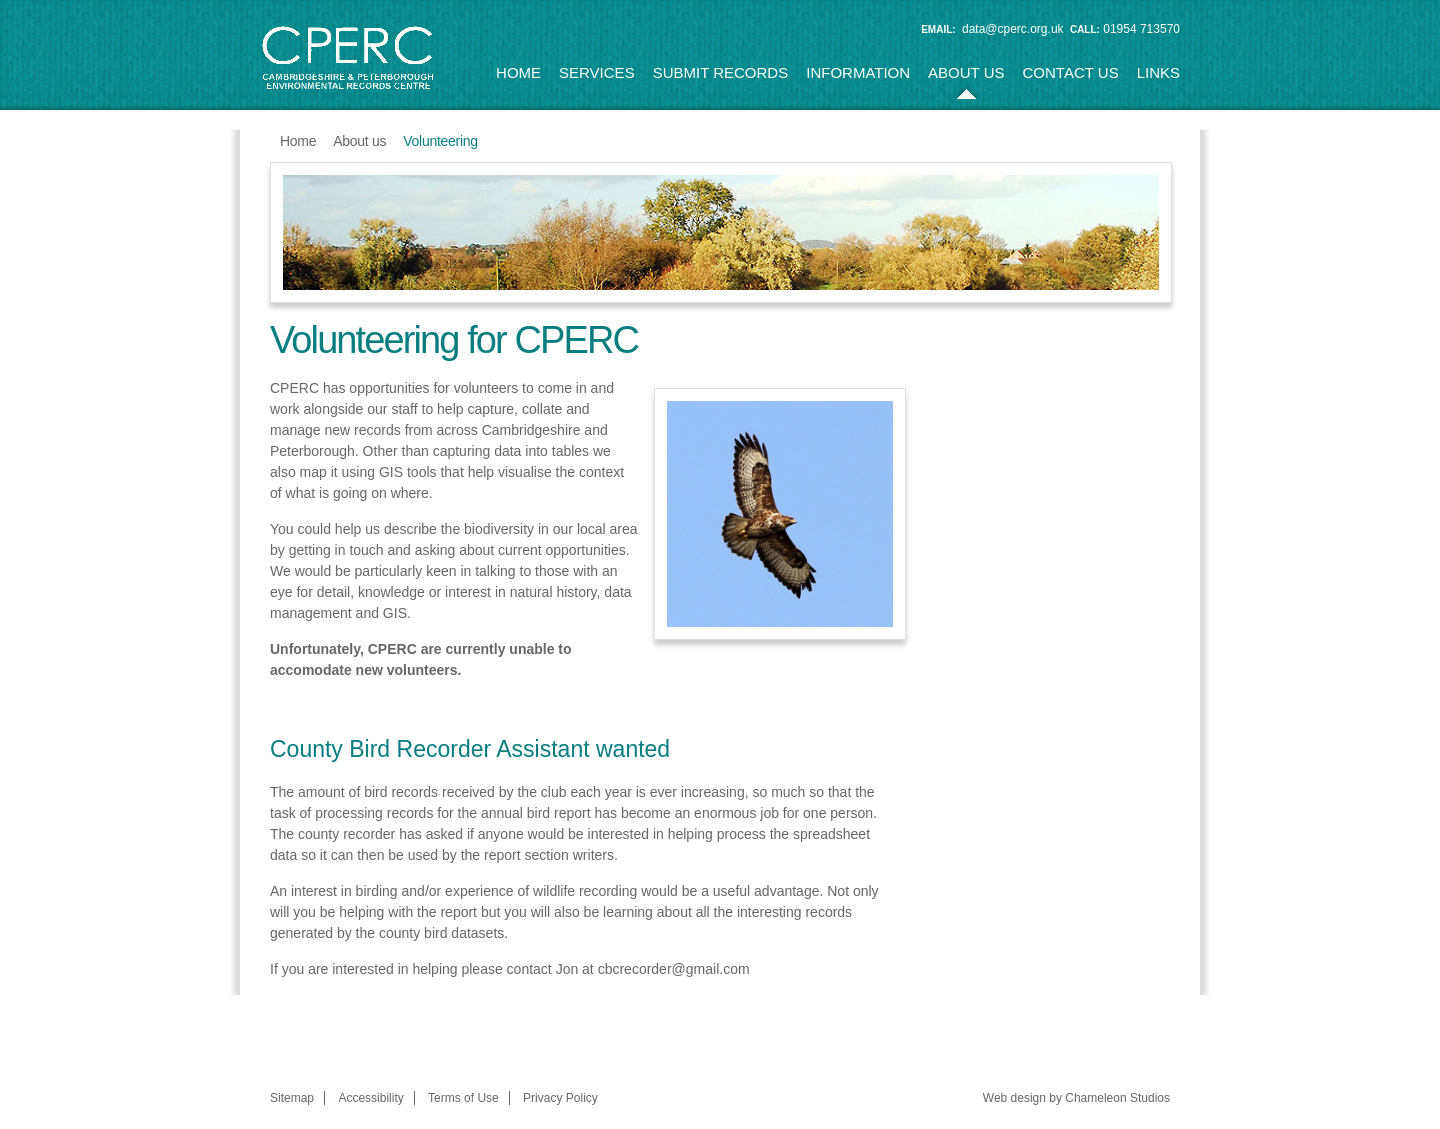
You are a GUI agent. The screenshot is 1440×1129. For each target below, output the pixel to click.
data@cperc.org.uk (1013, 29)
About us (966, 72)
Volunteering (440, 141)
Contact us (1071, 72)
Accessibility (370, 1098)
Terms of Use (463, 1098)
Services (597, 72)
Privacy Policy (560, 1098)
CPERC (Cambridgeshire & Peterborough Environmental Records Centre (348, 58)
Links (1158, 72)
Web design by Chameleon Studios (1076, 1098)
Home (518, 72)
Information (858, 72)
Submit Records (721, 72)
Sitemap (292, 1098)
